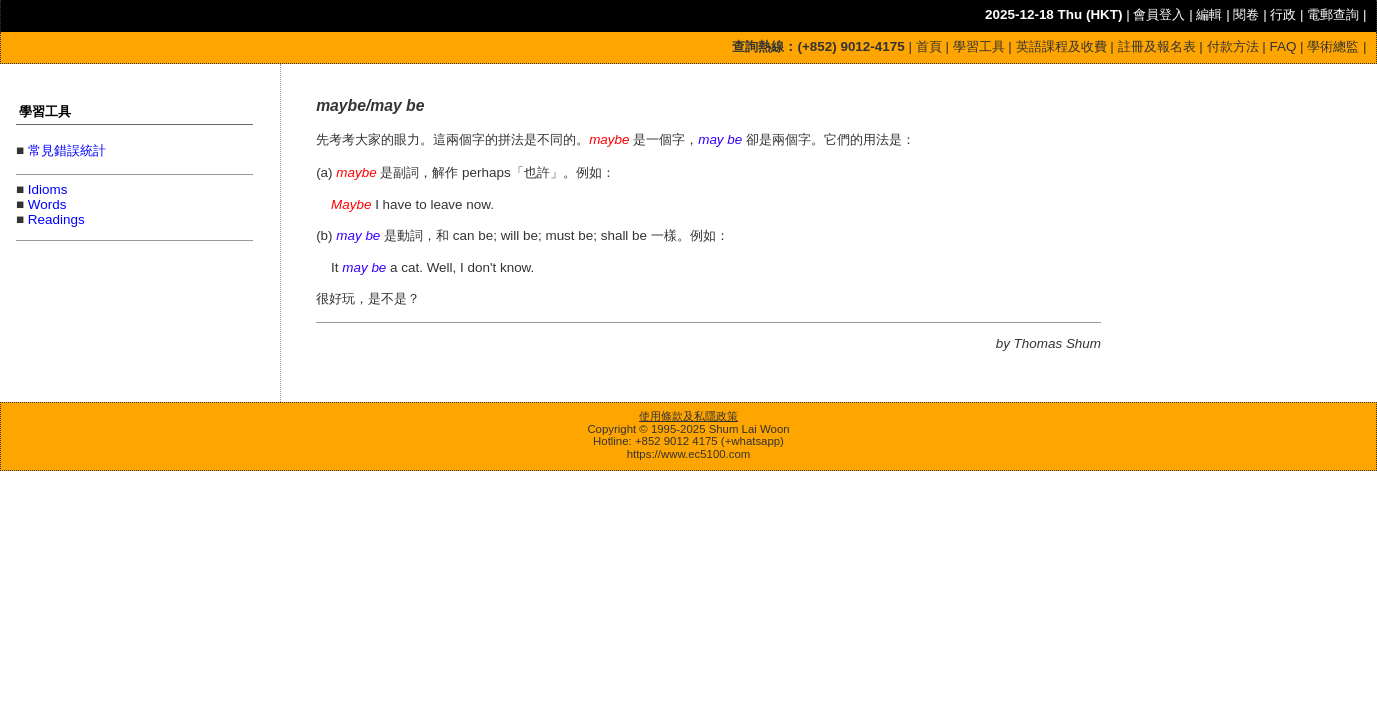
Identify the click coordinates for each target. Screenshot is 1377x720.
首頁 (929, 46)
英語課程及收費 (1061, 46)
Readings (56, 219)
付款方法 (1233, 46)
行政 (1283, 14)
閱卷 (1246, 14)
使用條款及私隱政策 (688, 416)
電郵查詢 (1333, 14)
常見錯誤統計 (67, 150)
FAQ (1283, 46)
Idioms (48, 189)
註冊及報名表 (1157, 46)
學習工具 (979, 46)
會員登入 (1159, 14)
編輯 (1209, 14)
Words (47, 204)
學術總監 (1333, 46)
